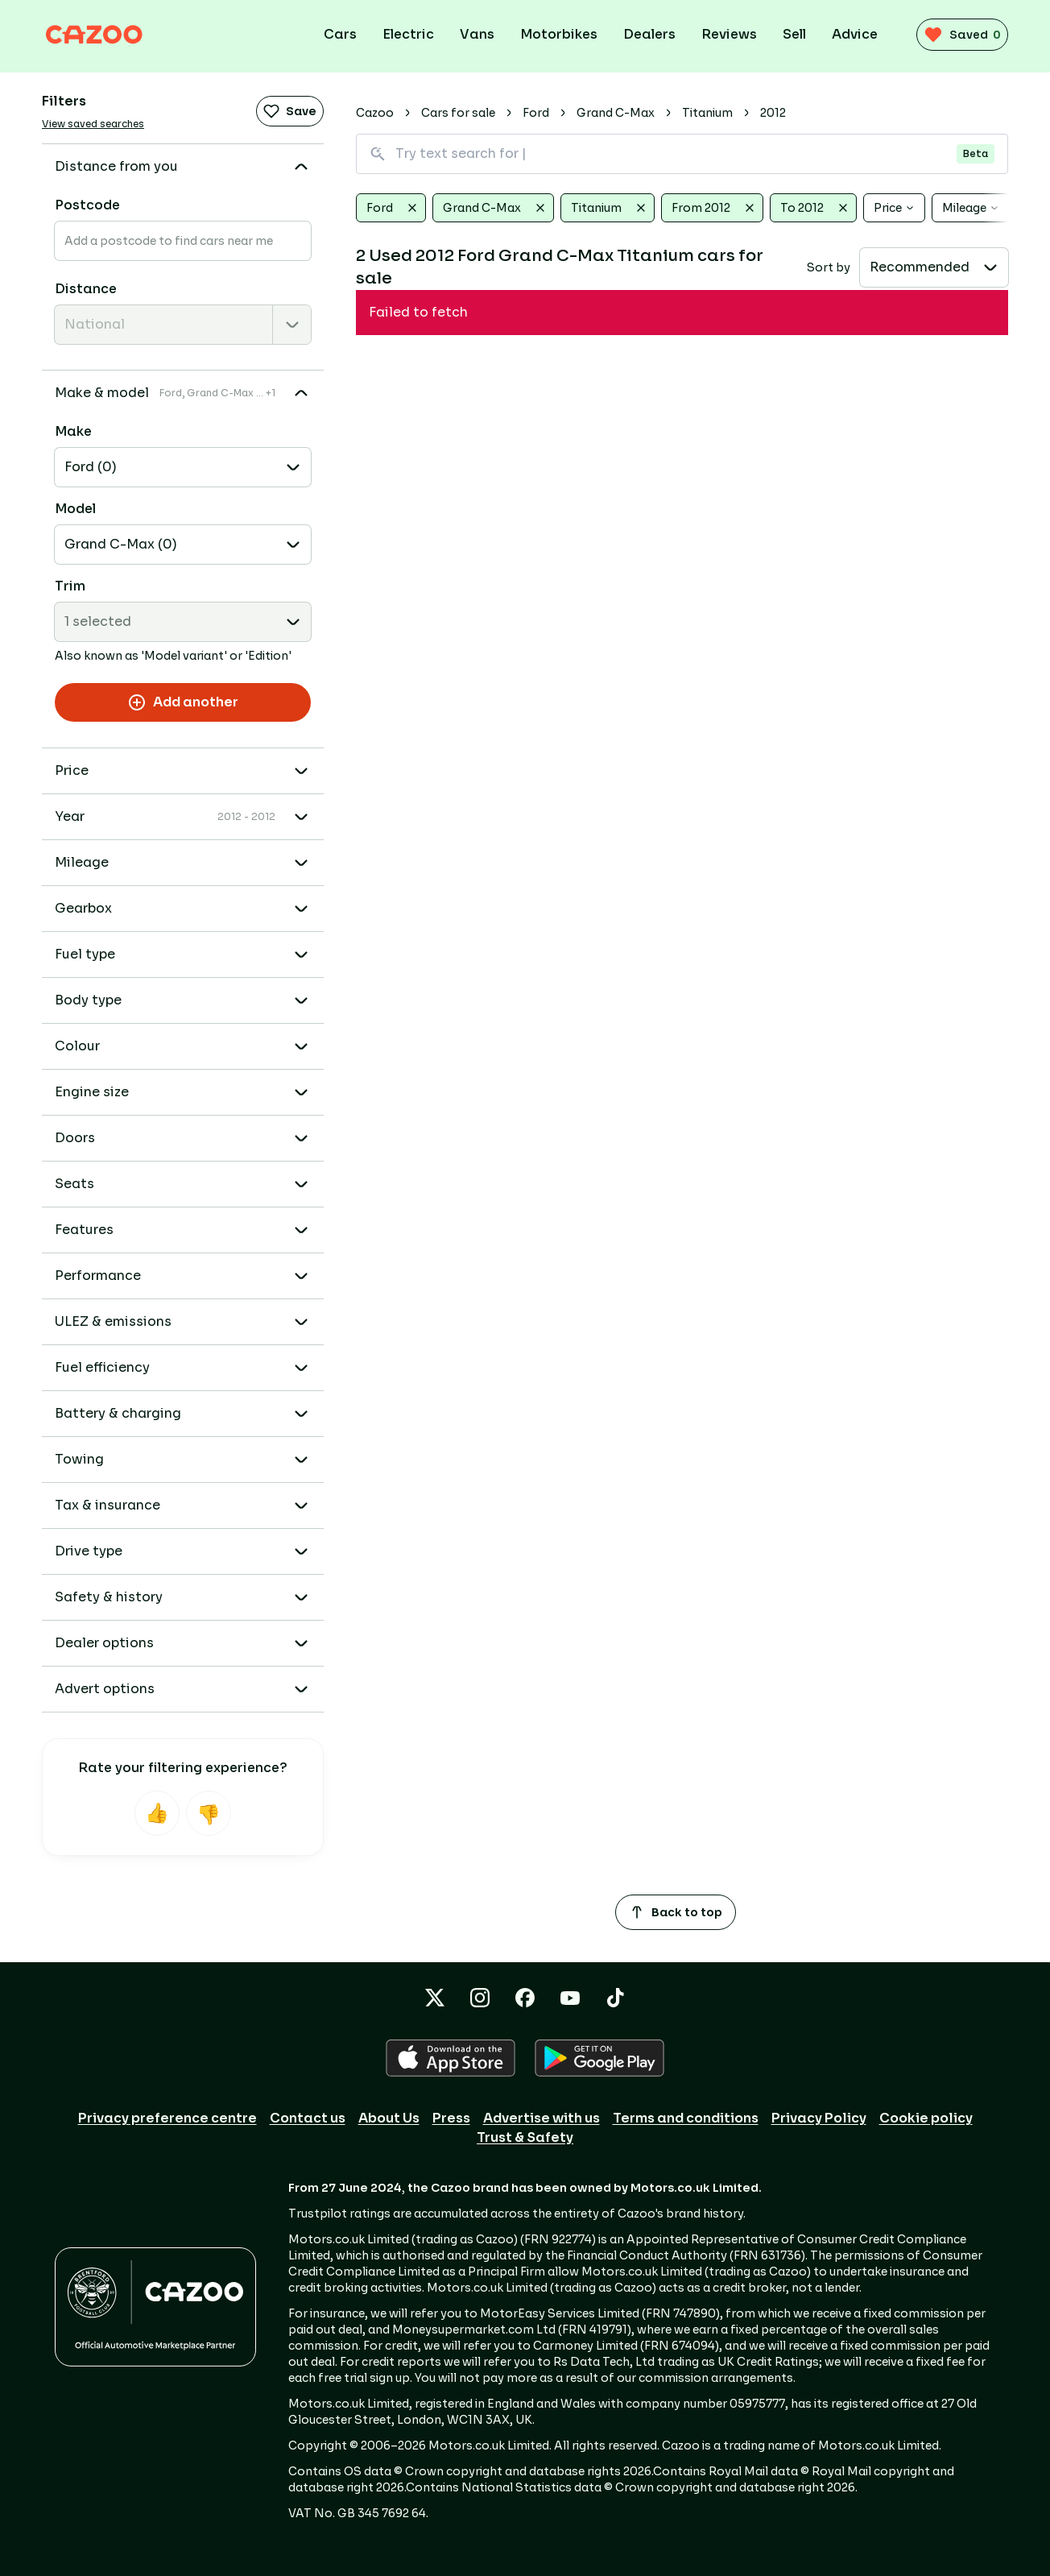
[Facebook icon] (525, 1997)
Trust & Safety (525, 2137)
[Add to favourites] (985, 332)
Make (73, 431)
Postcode (87, 205)
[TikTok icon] (615, 1997)
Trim (70, 586)
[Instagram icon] (480, 1997)
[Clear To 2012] (843, 207)
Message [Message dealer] (916, 454)
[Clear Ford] (412, 207)
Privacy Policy (818, 2118)
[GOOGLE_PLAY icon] (599, 2058)
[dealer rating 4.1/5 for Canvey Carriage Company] (805, 454)
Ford (536, 113)
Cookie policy (926, 2118)
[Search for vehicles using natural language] (682, 154)
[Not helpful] (208, 1813)
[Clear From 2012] (749, 207)
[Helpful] (157, 1813)
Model (75, 508)
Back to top (675, 1912)
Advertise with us (541, 2118)
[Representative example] (839, 333)
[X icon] (434, 1997)
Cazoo (375, 113)
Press (451, 2118)
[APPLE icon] (450, 2058)
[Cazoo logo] (106, 34)
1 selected (97, 621)
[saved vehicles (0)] (955, 35)
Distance (86, 288)
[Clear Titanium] (641, 207)
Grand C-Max (616, 113)
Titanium (707, 113)
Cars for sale (458, 113)
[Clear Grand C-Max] (540, 207)
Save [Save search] (289, 111)
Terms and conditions (686, 2118)
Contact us (307, 2118)
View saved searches (93, 124)
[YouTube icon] (570, 1997)
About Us (389, 2118)
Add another (182, 702)
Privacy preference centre (167, 2118)
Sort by (828, 267)
